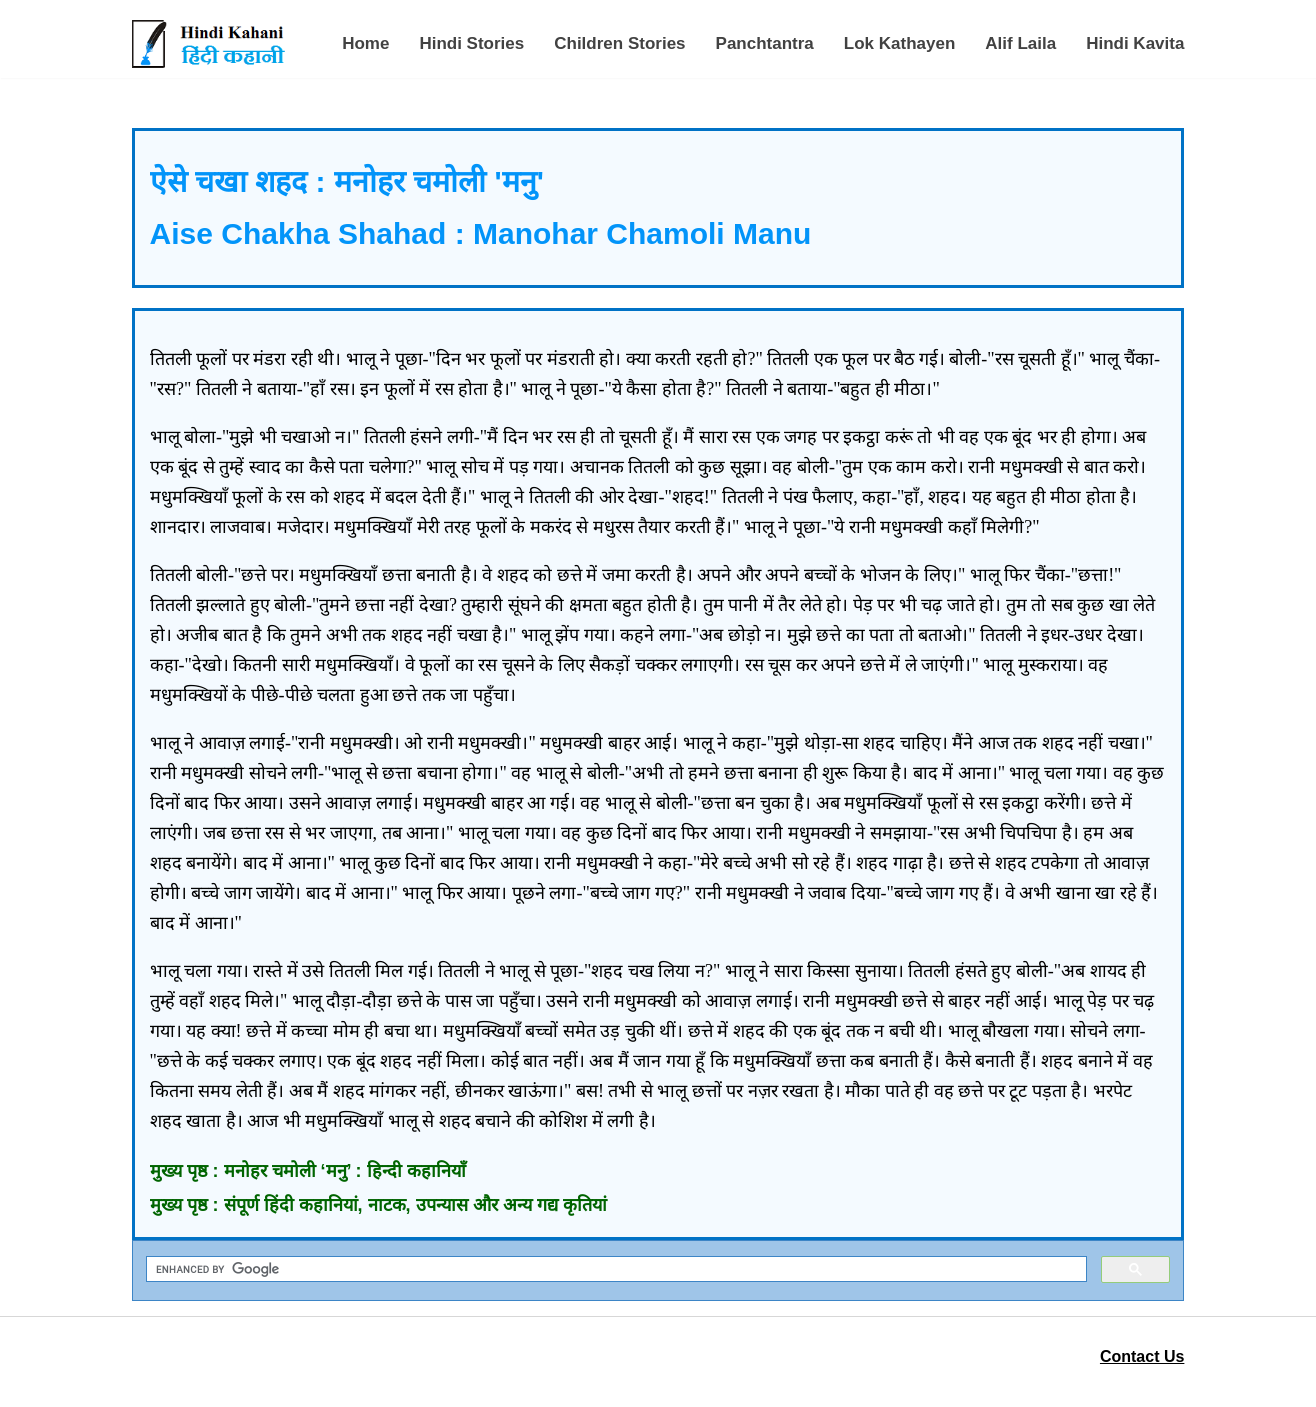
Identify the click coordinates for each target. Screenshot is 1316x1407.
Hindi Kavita (1135, 43)
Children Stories (619, 43)
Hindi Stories (471, 43)
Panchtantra (765, 43)
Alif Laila (1020, 43)
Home (365, 43)
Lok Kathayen (899, 43)
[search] (615, 1269)
